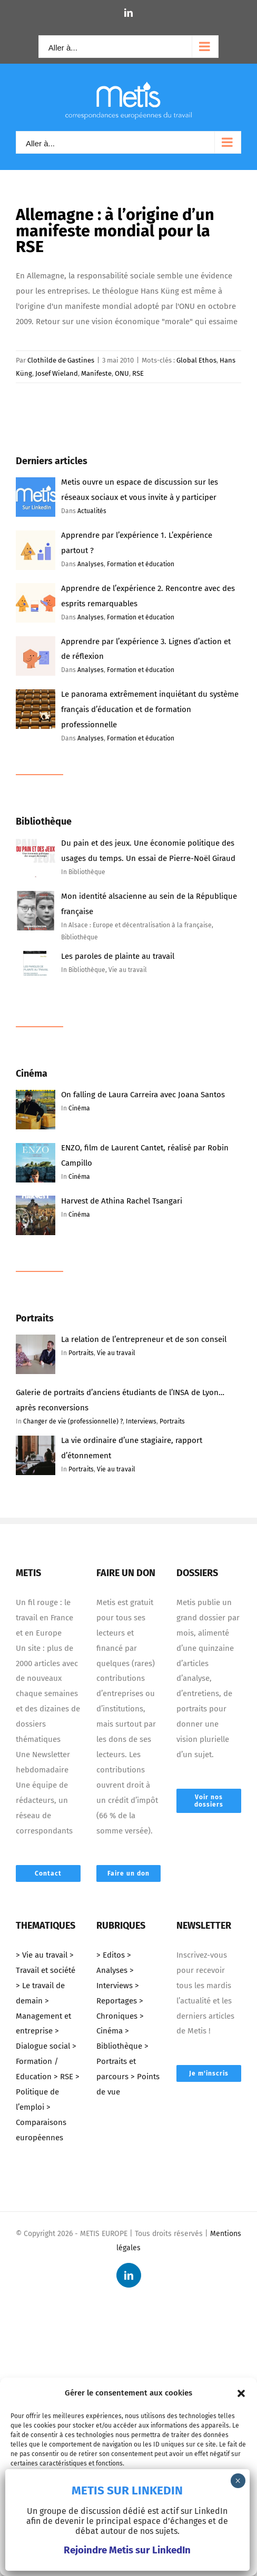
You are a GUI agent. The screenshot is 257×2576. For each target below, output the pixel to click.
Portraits (81, 1353)
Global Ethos (196, 360)
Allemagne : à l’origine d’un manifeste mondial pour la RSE (115, 230)
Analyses (90, 564)
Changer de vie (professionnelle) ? (73, 1421)
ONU (122, 373)
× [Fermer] (238, 2481)
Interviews (141, 1421)
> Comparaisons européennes (41, 2122)
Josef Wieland (56, 373)
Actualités (91, 511)
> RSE (63, 2076)
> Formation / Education (46, 2061)
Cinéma (79, 1108)
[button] (241, 2393)
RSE (138, 373)
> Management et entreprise (43, 2016)
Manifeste (96, 373)
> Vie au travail (41, 1955)
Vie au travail (116, 1353)
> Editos (110, 1955)
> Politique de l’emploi (48, 2092)
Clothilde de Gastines (60, 360)
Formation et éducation (140, 564)
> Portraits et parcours (122, 2061)
